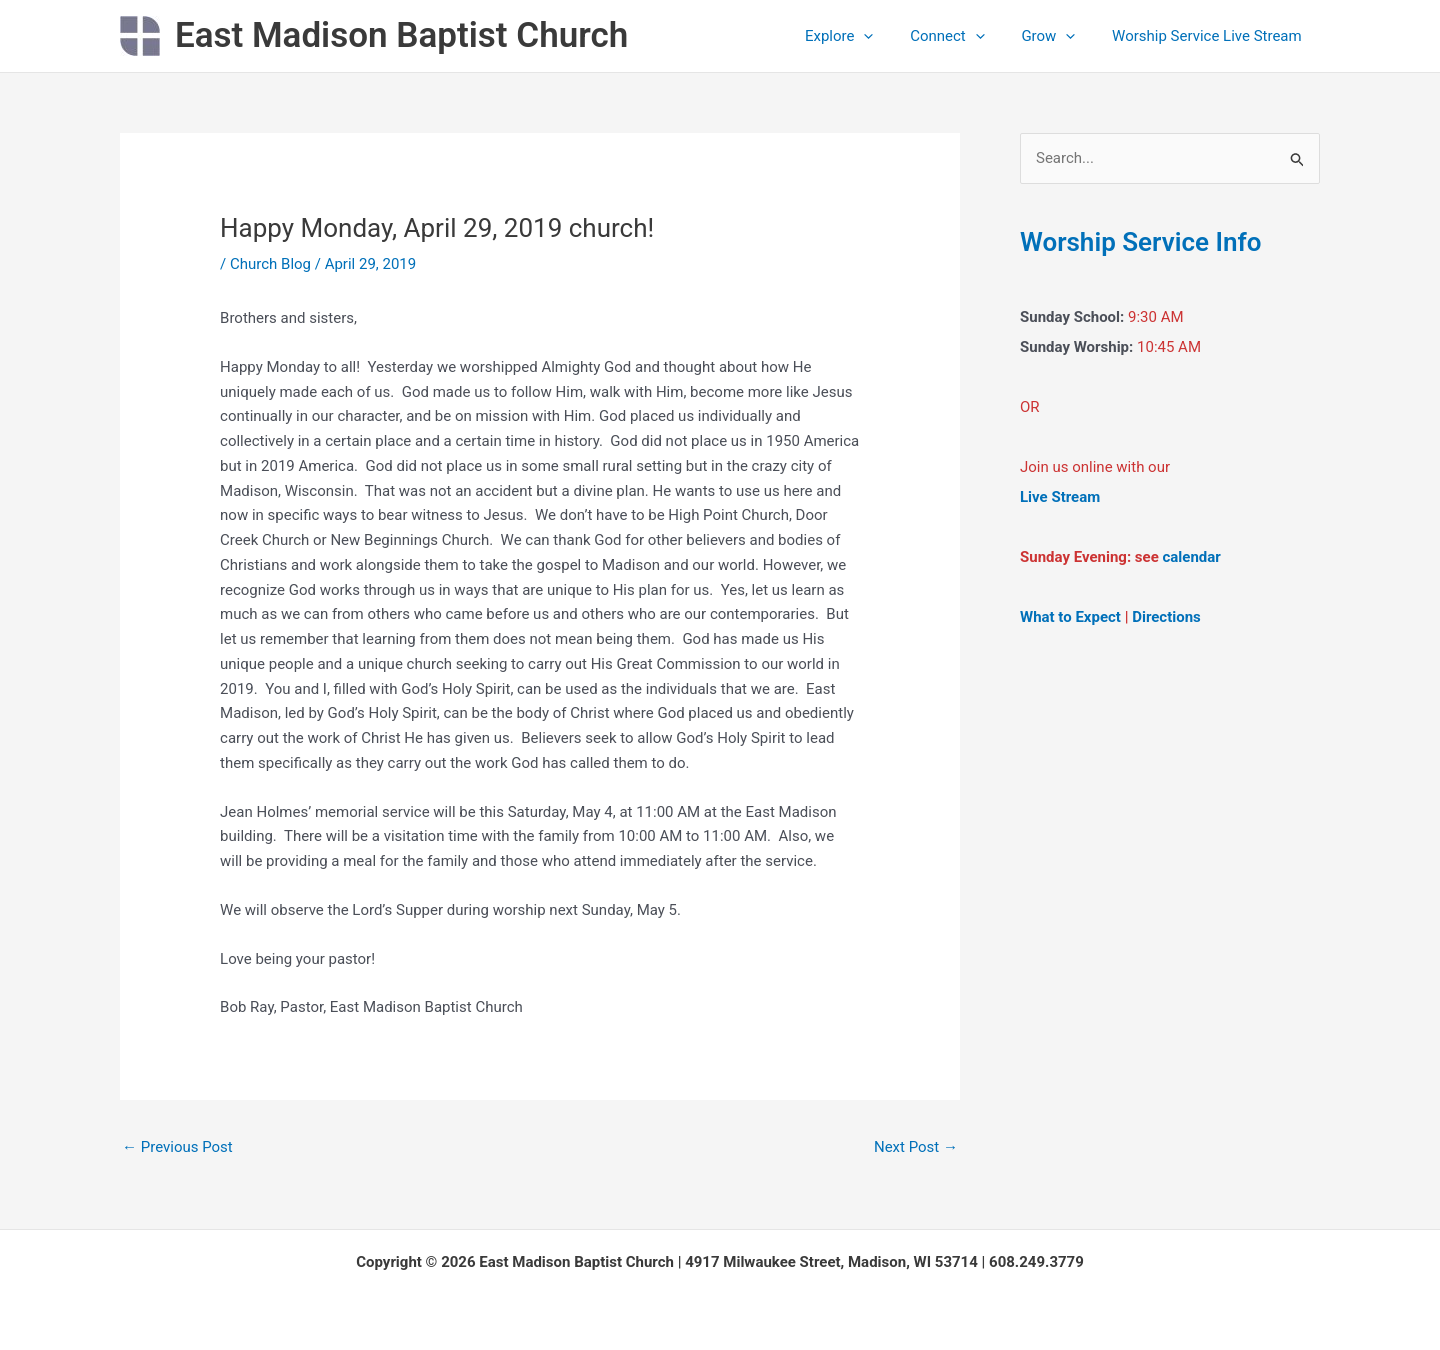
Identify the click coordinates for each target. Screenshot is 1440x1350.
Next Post (916, 1147)
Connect (964, 36)
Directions (1166, 617)
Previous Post (177, 1147)
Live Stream (1060, 497)
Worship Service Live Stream (1210, 36)
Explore (862, 36)
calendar (1192, 557)
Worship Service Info (1140, 242)
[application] (887, 36)
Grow (1058, 36)
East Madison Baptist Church (401, 35)
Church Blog (270, 264)
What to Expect (1070, 617)
